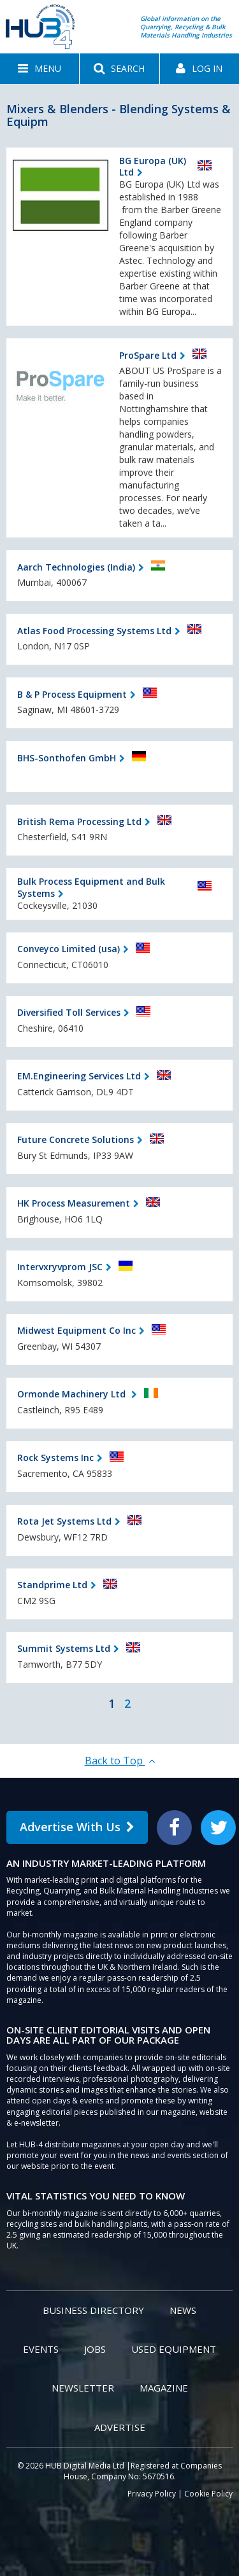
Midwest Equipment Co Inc (76, 1330)
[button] (39, 68)
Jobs (95, 2349)
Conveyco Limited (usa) (68, 949)
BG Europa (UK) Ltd (152, 166)
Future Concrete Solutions (75, 1139)
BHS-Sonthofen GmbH (66, 758)
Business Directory (93, 2310)
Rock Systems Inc (55, 1457)
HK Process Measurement (73, 1203)
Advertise (119, 2427)
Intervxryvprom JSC (60, 1267)
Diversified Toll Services (68, 1012)
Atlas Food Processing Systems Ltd (94, 631)
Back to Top (120, 1761)
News (183, 2310)
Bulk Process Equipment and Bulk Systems (91, 887)
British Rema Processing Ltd (79, 821)
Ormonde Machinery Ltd (72, 1394)
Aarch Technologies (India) (76, 567)
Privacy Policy (151, 2493)
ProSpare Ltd (148, 355)
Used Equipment (173, 2349)
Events (41, 2349)
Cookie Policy (208, 2493)
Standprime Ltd (52, 1585)
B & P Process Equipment (72, 694)
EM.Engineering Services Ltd (79, 1076)
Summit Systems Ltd (63, 1648)
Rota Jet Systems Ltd (64, 1521)
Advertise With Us (77, 1826)
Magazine (164, 2387)
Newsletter (83, 2387)
